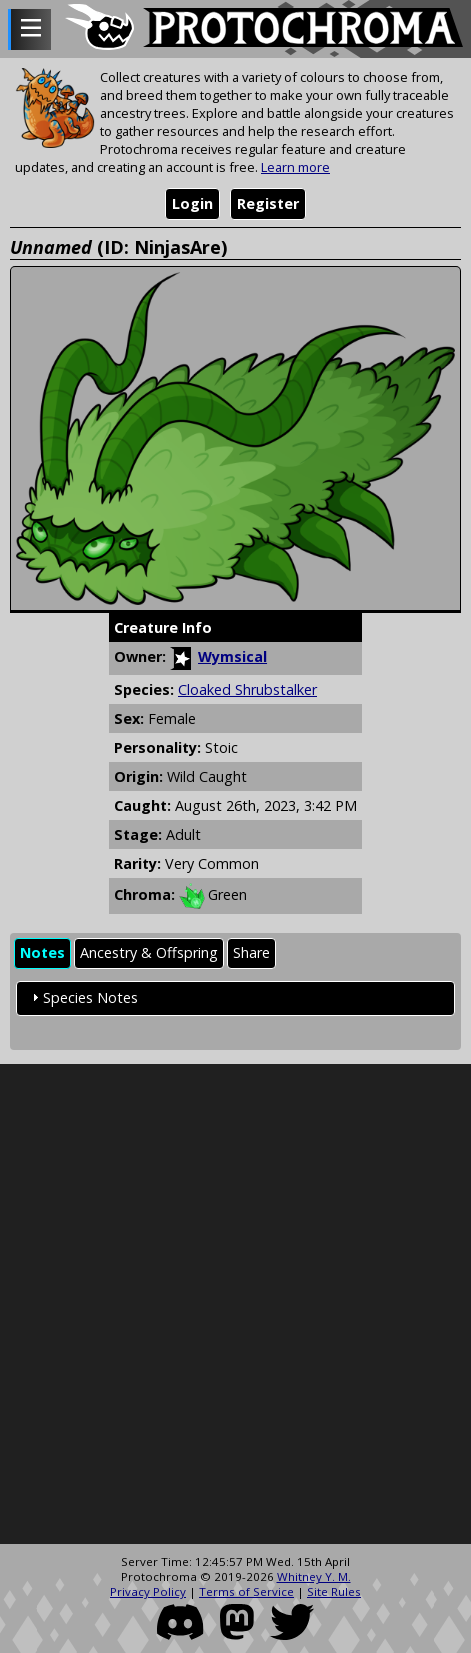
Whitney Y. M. (314, 1576)
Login (192, 203)
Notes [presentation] (42, 952)
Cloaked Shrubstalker (247, 689)
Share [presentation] (251, 952)
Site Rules (334, 1591)
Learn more (295, 167)
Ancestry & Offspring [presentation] (149, 952)
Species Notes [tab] (82, 997)
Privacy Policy (148, 1591)
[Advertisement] (235, 1304)
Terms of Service (246, 1591)
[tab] (42, 953)
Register (268, 203)
